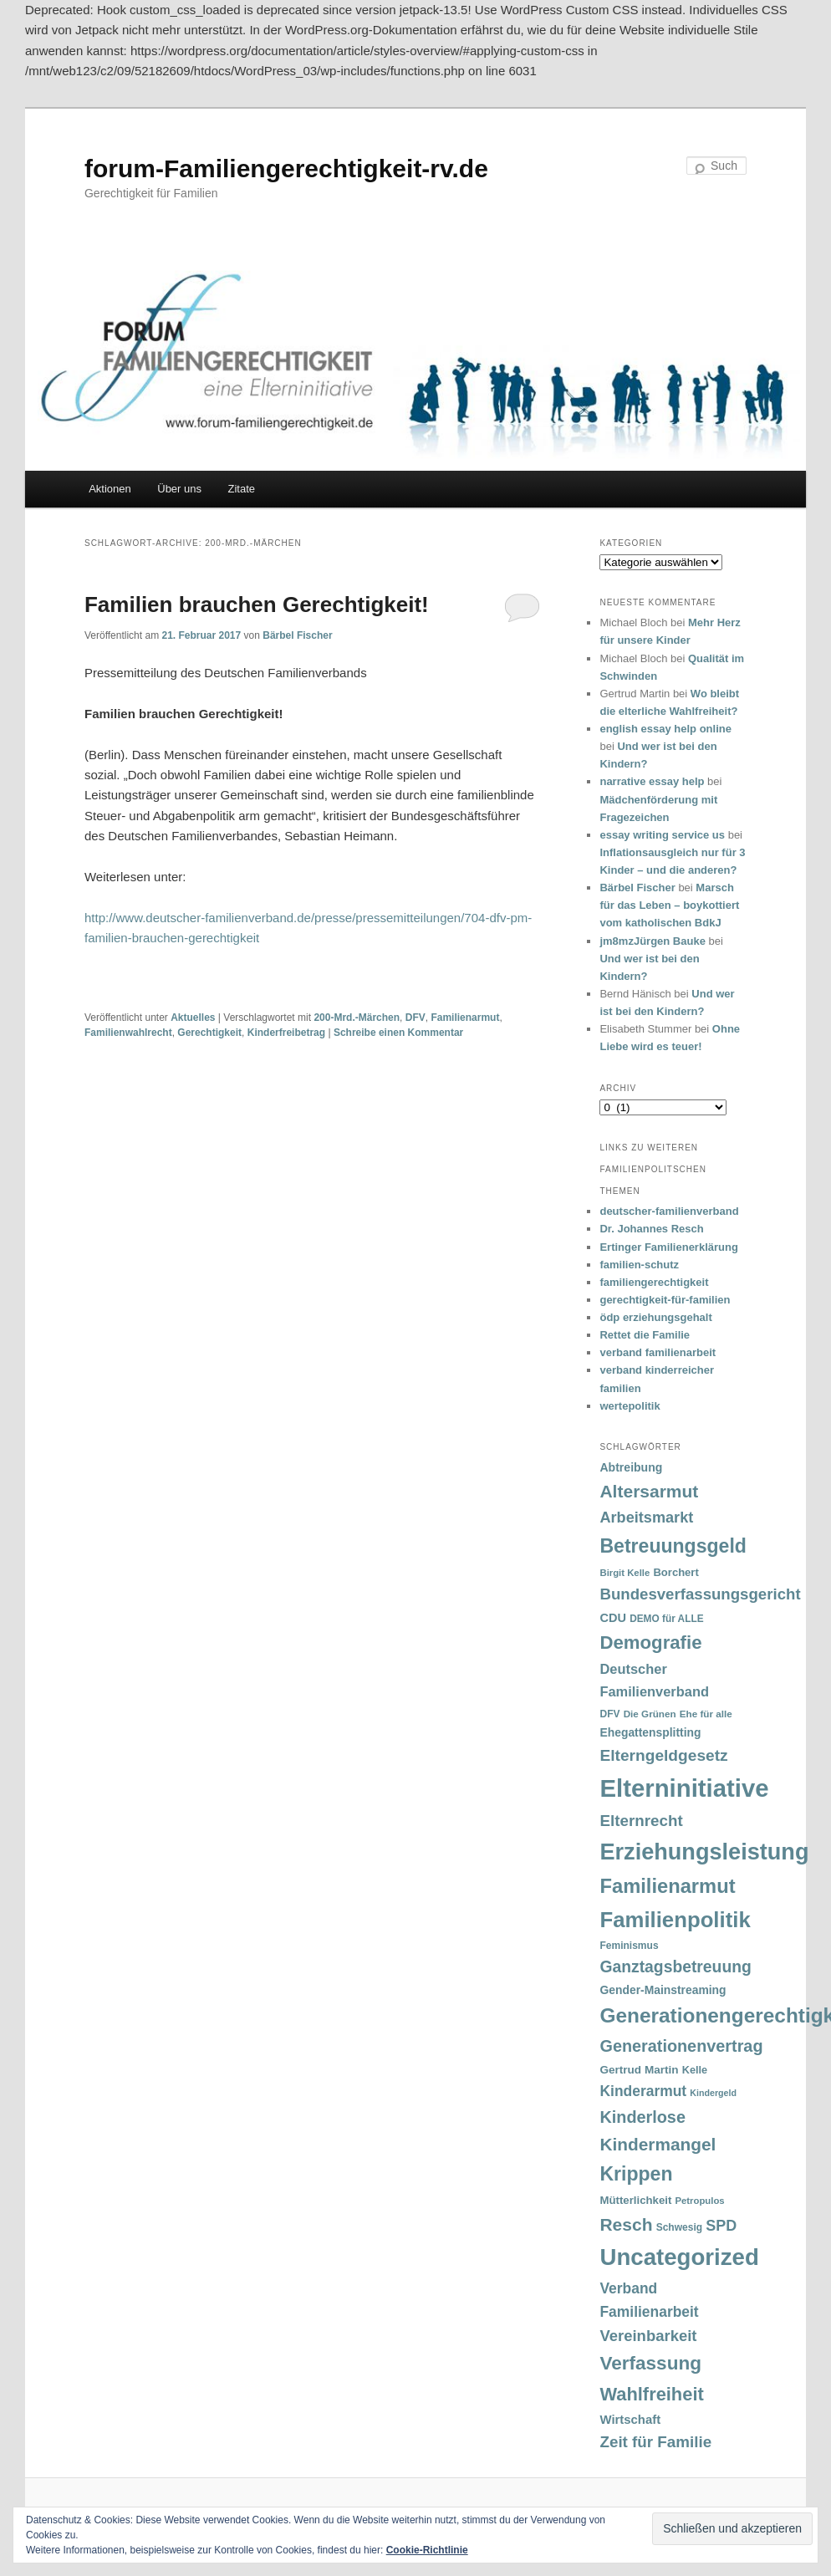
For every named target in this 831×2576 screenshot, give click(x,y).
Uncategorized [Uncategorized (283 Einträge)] (678, 2257)
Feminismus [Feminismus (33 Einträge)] (628, 1945)
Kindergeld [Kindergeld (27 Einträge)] (713, 2093)
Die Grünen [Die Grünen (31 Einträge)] (650, 1713)
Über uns (179, 488)
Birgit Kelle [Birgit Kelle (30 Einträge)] (624, 1573)
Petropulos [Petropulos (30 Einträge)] (699, 2201)
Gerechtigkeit (209, 1032)
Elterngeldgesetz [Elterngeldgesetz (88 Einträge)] (663, 1755)
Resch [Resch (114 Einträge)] (625, 2224)
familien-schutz (639, 1264)
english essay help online (665, 728)
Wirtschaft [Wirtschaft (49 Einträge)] (629, 2419)
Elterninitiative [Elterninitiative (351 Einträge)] (683, 1788)
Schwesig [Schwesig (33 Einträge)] (679, 2227)
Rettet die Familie (644, 1335)
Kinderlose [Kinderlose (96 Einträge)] (642, 2117)
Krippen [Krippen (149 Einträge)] (635, 2174)
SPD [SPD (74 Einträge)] (721, 2225)
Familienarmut (465, 1017)
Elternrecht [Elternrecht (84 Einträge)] (640, 1820)
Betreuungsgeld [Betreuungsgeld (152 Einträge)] (672, 1546)
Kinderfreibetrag (286, 1032)
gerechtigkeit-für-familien (664, 1299)
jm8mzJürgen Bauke (652, 941)
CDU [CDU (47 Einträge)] (612, 1618)
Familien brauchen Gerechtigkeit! (256, 604)
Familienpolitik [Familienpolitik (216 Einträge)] (674, 1919)
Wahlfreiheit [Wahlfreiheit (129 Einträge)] (651, 2394)
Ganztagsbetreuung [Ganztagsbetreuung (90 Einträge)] (675, 1967)
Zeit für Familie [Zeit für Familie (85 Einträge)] (655, 2442)
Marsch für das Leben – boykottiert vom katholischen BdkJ (669, 905)
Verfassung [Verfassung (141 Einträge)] (650, 2363)
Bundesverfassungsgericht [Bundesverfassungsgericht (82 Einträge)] (699, 1594)
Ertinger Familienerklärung (668, 1247)
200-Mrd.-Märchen (357, 1017)
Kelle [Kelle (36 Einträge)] (694, 2070)
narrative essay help (651, 781)
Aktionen (110, 488)
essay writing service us (662, 835)
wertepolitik (629, 1406)
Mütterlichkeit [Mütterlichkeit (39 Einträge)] (635, 2200)
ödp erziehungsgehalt (655, 1317)
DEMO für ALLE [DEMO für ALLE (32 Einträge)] (666, 1619)
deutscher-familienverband (668, 1211)
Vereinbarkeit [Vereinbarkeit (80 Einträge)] (647, 2335)
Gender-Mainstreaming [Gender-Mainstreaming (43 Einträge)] (662, 1990)
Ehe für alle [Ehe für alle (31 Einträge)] (706, 1713)
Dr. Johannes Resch (651, 1228)
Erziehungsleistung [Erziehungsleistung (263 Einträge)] (703, 1851)
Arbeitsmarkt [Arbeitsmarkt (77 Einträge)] (646, 1517)
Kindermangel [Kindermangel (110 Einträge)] (657, 2144)
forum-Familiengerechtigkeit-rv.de (286, 168)
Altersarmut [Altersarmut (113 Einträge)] (648, 1491)
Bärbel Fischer (297, 635)
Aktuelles (193, 1017)
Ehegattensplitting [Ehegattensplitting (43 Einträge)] (650, 1732)
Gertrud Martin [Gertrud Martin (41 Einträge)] (638, 2069)
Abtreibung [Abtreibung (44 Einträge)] (630, 1467)
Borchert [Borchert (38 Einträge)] (675, 1572)
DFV (415, 1017)
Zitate (242, 488)
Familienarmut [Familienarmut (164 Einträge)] (667, 1886)
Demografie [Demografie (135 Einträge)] (650, 1642)
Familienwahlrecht (128, 1032)
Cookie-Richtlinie (427, 2550)
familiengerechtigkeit (653, 1282)
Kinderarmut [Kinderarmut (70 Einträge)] (642, 2091)
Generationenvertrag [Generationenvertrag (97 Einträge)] (680, 2046)
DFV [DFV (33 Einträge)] (609, 1714)
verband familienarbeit (657, 1352)
